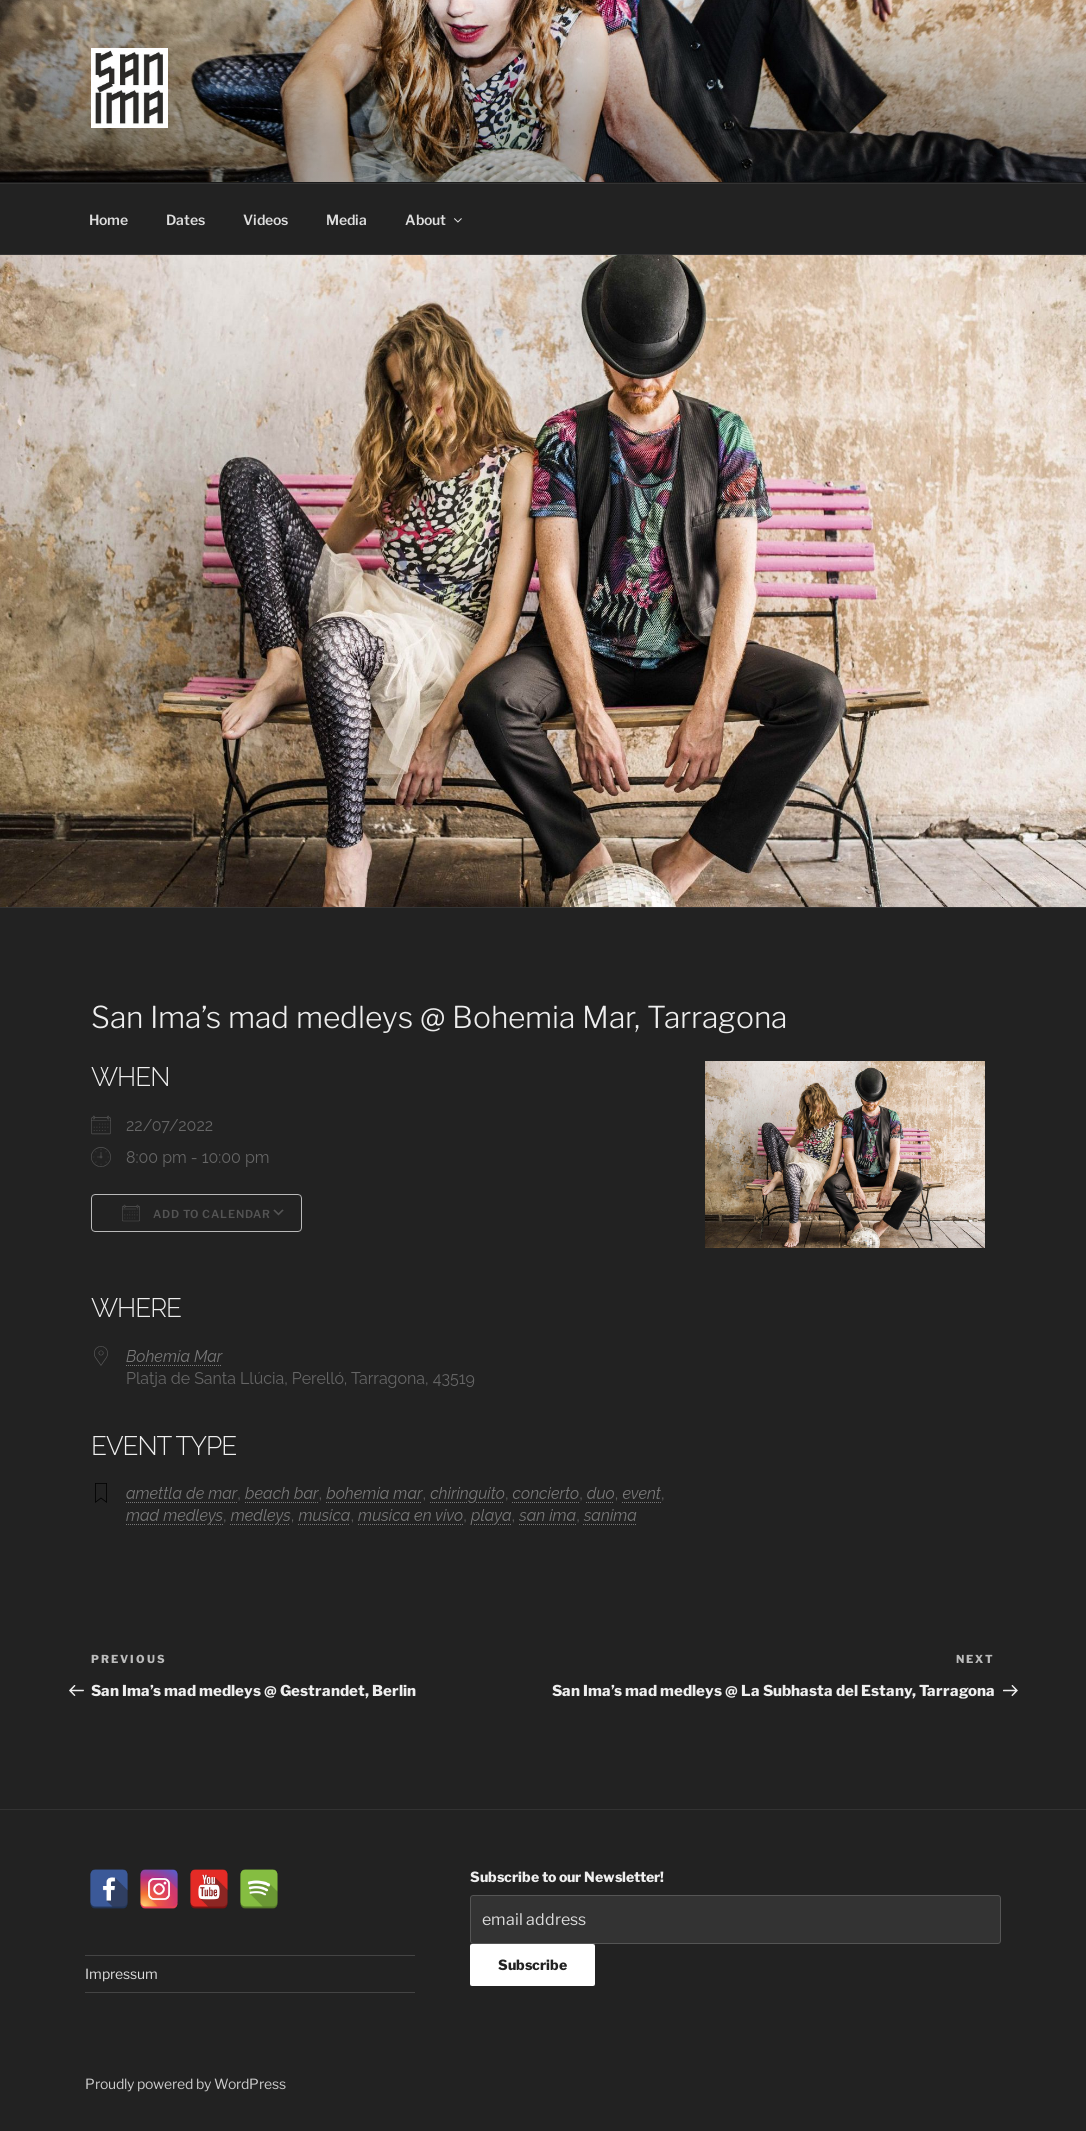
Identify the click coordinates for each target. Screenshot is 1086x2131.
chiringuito (467, 1493)
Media (346, 219)
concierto (546, 1493)
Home (108, 219)
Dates (185, 219)
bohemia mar (374, 1493)
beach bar (281, 1493)
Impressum (121, 1973)
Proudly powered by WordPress (185, 2083)
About (435, 219)
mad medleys (174, 1515)
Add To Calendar (196, 1213)
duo (601, 1493)
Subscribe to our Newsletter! (567, 1876)
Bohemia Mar (174, 1356)
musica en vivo (410, 1515)
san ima (547, 1515)
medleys (261, 1515)
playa (491, 1515)
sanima (610, 1515)
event (641, 1493)
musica (324, 1515)
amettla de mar (181, 1493)
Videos (265, 219)
